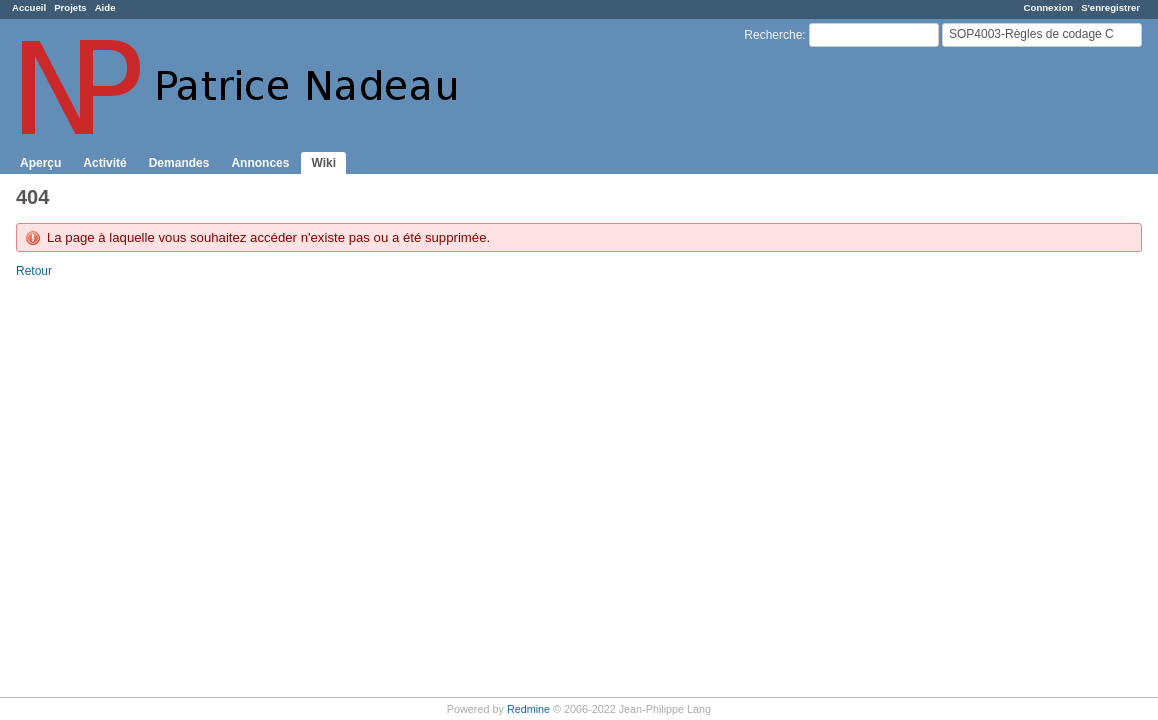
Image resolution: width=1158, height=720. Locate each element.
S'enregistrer (1110, 7)
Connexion (1049, 7)
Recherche (773, 35)
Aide (105, 7)
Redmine (528, 709)
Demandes (179, 163)
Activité (104, 163)
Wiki (323, 163)
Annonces (260, 163)
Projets (70, 7)
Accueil (29, 7)
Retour (34, 271)
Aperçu (40, 163)
